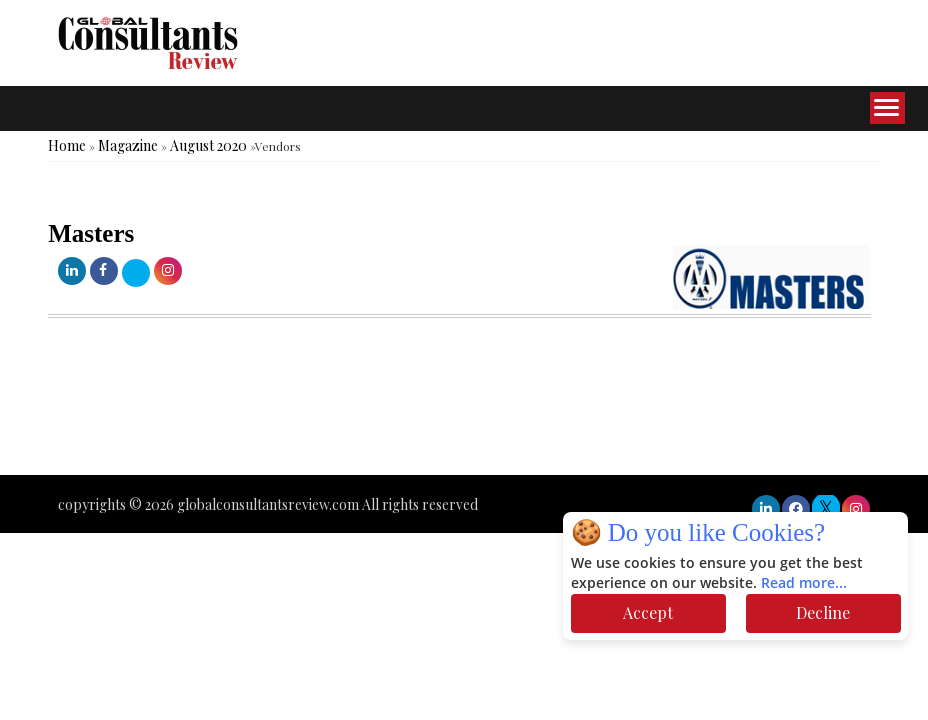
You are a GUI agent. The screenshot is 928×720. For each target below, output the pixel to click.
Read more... (804, 583)
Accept (648, 612)
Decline (823, 612)
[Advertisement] (364, 415)
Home (67, 145)
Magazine (128, 145)
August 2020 (208, 145)
